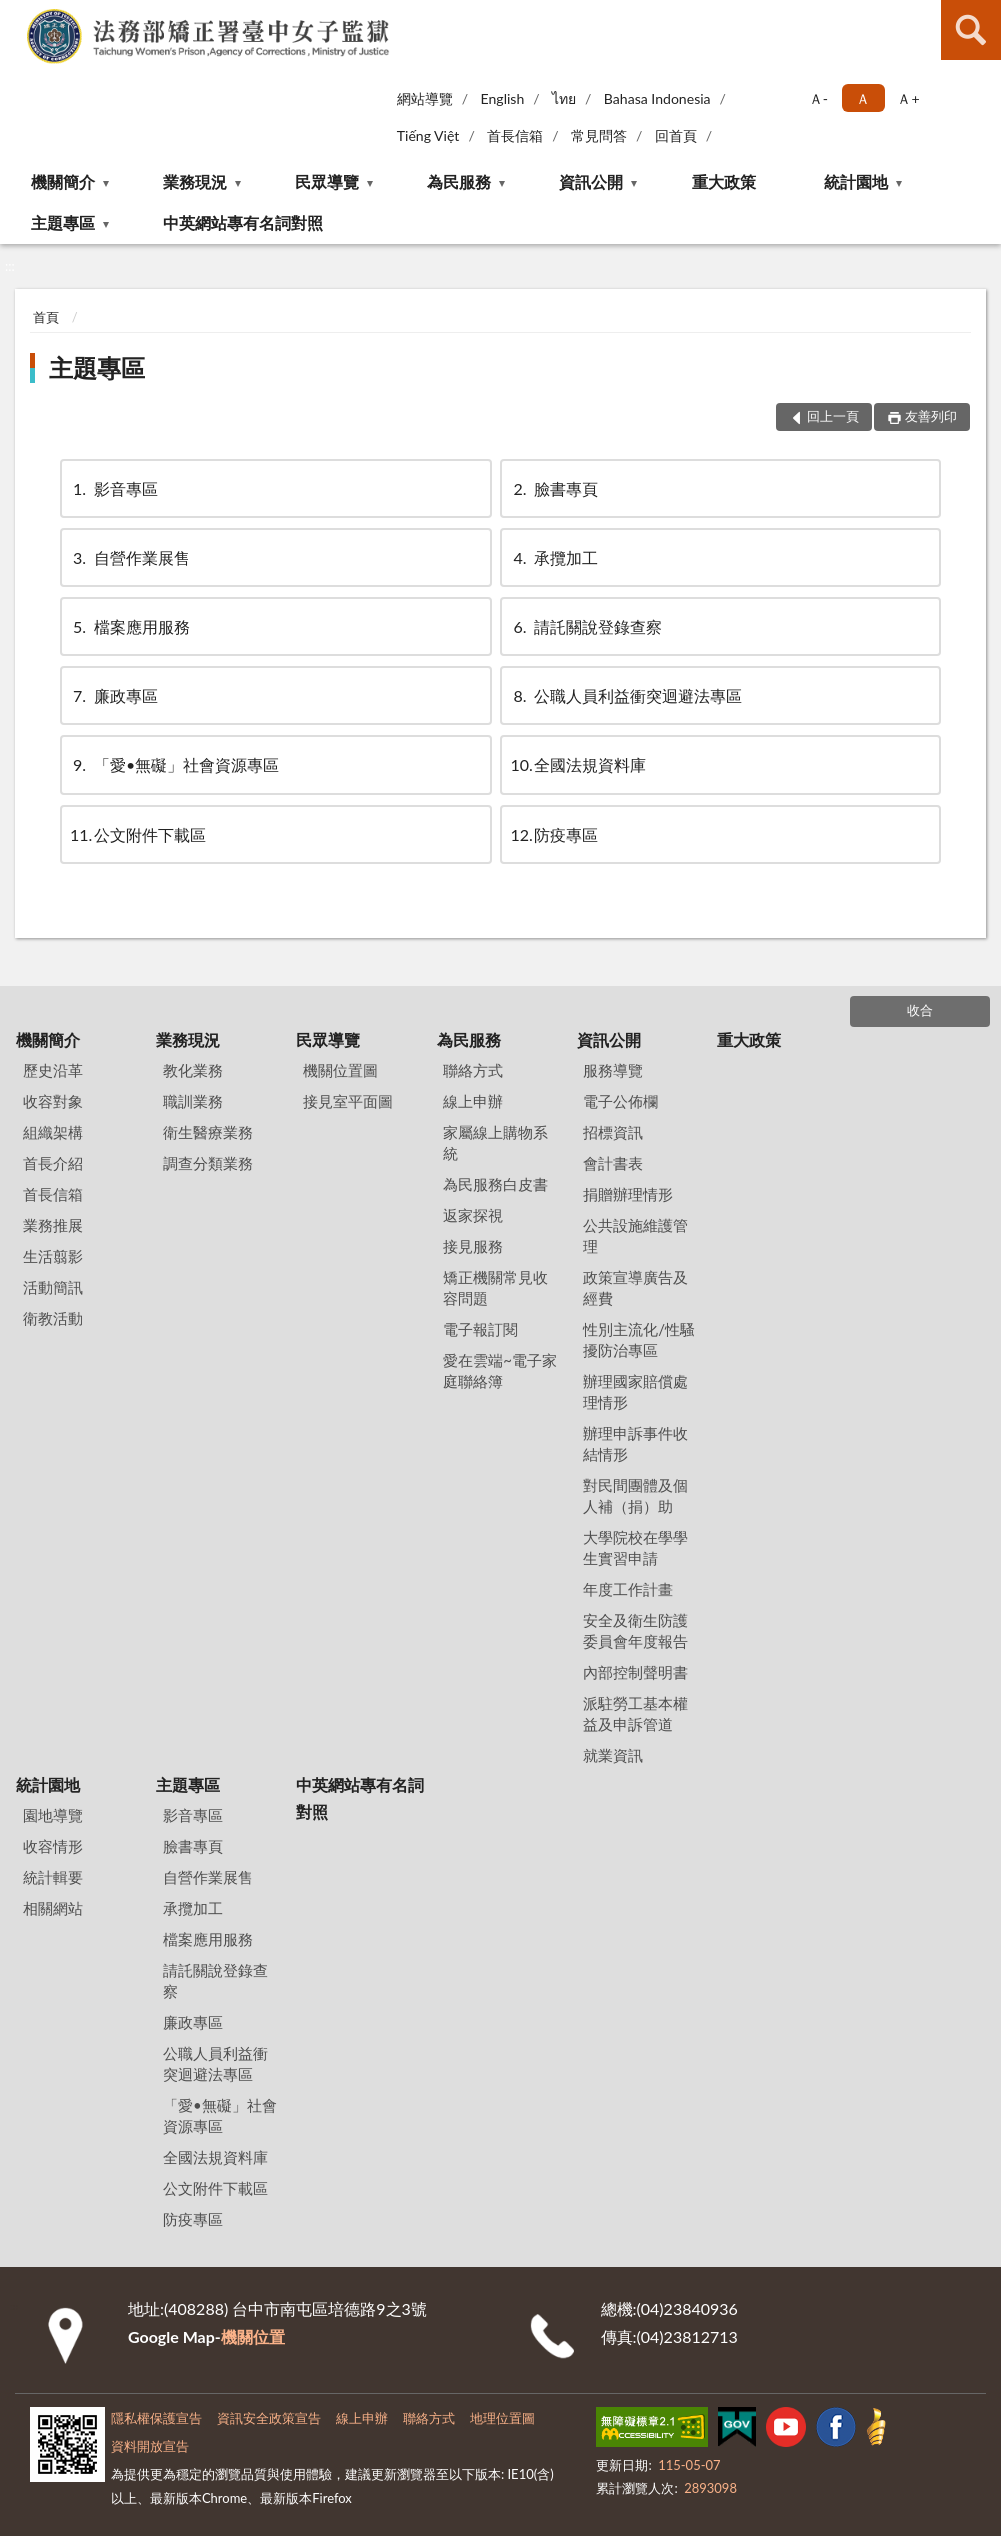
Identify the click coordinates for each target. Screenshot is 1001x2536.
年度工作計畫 (628, 1589)
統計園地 (856, 181)
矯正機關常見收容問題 (495, 1287)
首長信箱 (515, 135)
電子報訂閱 (480, 1329)
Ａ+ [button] (908, 98)
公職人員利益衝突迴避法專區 (626, 695)
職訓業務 (193, 1101)
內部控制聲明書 (635, 1672)
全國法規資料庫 (578, 764)
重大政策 (724, 181)
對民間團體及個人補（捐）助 (635, 1495)
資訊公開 (591, 181)
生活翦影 (53, 1256)
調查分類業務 (208, 1163)
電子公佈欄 (620, 1101)
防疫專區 (554, 834)
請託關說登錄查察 (586, 626)
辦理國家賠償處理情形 (635, 1391)
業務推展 (53, 1225)
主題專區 (63, 222)
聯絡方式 (473, 1070)
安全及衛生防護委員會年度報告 (635, 1630)
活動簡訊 (53, 1287)
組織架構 (53, 1132)
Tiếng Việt (428, 135)
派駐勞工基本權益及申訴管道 (635, 1713)
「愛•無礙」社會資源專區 (174, 764)
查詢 (971, 30)
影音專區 (114, 488)
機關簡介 (63, 181)
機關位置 (253, 2336)
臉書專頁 (554, 488)
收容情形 (53, 1846)
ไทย (564, 98)
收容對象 (53, 1101)
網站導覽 (425, 98)
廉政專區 (114, 695)
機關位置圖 (340, 1070)
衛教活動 (53, 1318)
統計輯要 (53, 1877)
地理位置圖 (502, 2418)
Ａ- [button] (818, 98)
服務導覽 (613, 1070)
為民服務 (459, 181)
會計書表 (613, 1163)
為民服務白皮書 (495, 1184)
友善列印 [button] (931, 416)
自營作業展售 (130, 557)
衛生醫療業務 (208, 1132)
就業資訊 (613, 1755)
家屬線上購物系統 (495, 1142)
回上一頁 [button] (833, 416)
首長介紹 (53, 1163)
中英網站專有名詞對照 (243, 222)
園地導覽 (53, 1815)
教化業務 (193, 1070)
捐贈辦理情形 (628, 1194)
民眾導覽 (327, 181)
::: (16, 15)
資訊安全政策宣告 (269, 2418)
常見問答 (599, 135)
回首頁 (676, 135)
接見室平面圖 (348, 1101)
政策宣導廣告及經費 (635, 1287)
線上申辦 (473, 1101)
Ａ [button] (863, 98)
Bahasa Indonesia (657, 98)
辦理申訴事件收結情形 (635, 1443)
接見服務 (473, 1246)
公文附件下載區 (138, 834)
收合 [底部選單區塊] (920, 1010)
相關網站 (53, 1908)
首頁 (46, 317)
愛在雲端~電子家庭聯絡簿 (500, 1370)
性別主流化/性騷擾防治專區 (639, 1339)
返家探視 (473, 1215)
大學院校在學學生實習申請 (635, 1547)
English (503, 98)
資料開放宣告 (150, 2446)
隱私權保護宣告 (156, 2418)
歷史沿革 (53, 1070)
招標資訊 (613, 1132)
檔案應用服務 (130, 626)
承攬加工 (554, 557)
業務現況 (195, 181)
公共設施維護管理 (635, 1235)
